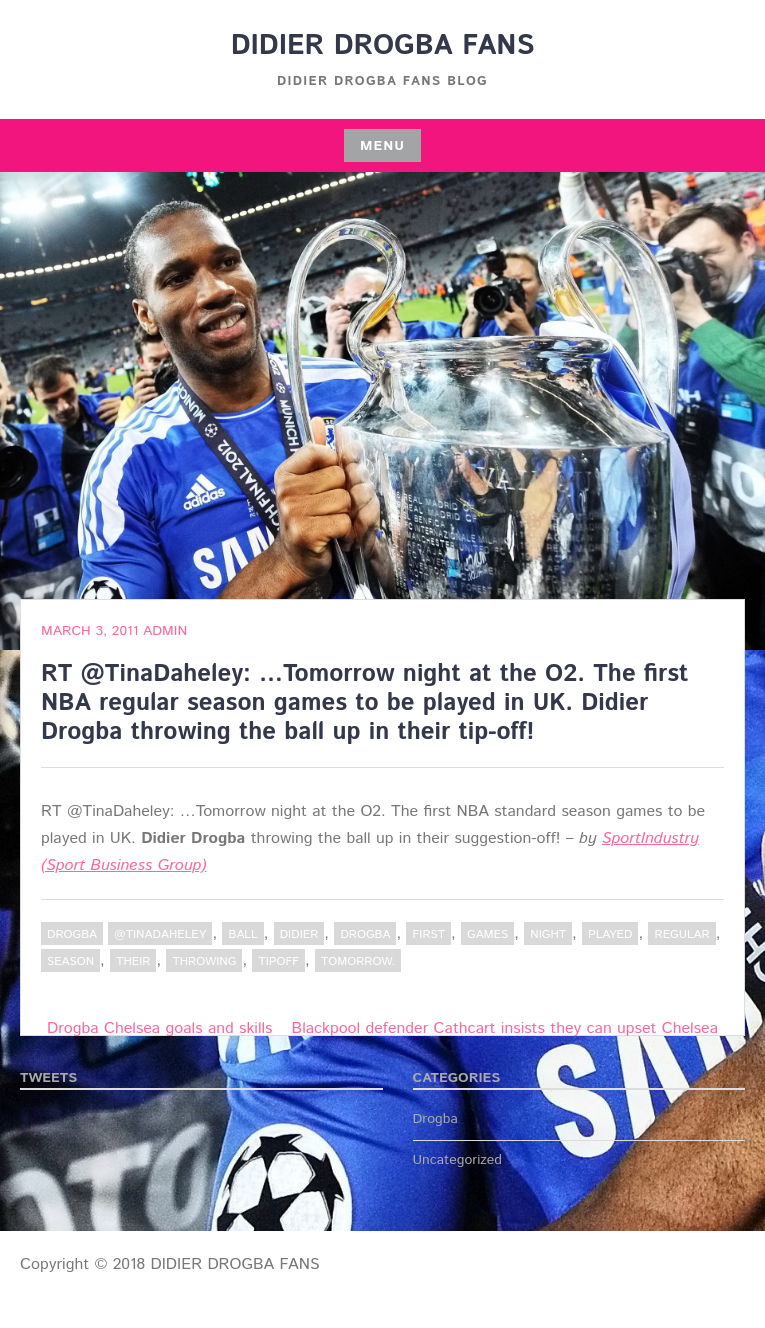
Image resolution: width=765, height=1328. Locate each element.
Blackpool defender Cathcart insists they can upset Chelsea (505, 1028)
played (610, 934)
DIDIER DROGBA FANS (383, 46)
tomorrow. (358, 961)
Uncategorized (458, 1160)
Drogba (72, 934)
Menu (382, 146)
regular (681, 934)
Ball (242, 934)
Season (70, 961)
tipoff (278, 961)
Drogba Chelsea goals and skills (159, 1028)
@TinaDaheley (160, 934)
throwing (204, 961)
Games (487, 934)
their (133, 961)
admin (165, 631)
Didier (299, 934)
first (428, 934)
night (548, 934)
